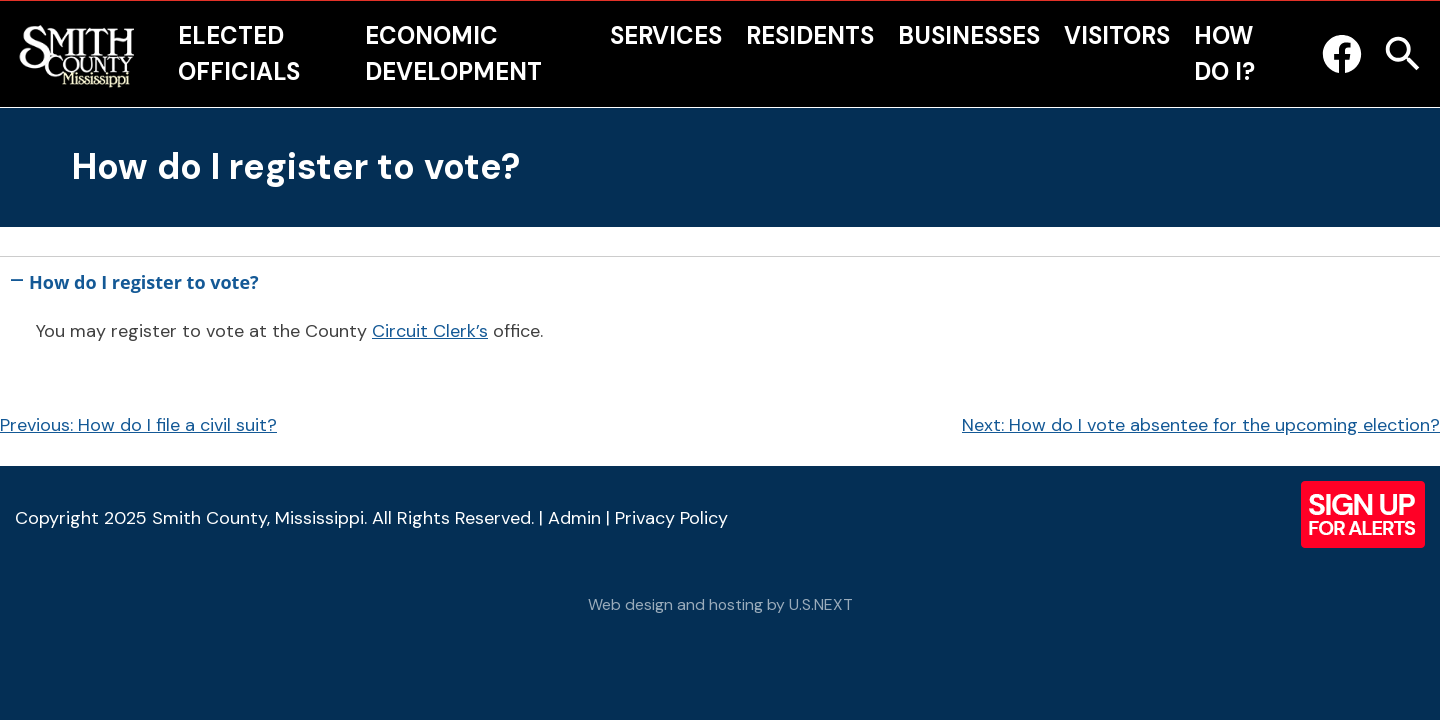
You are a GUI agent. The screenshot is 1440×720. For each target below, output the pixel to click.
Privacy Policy (671, 518)
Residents (810, 35)
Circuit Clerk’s (430, 331)
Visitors (1117, 35)
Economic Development (453, 53)
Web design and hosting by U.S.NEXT (720, 604)
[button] (720, 277)
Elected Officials (239, 53)
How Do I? (1224, 53)
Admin (574, 518)
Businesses (969, 35)
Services (666, 35)
